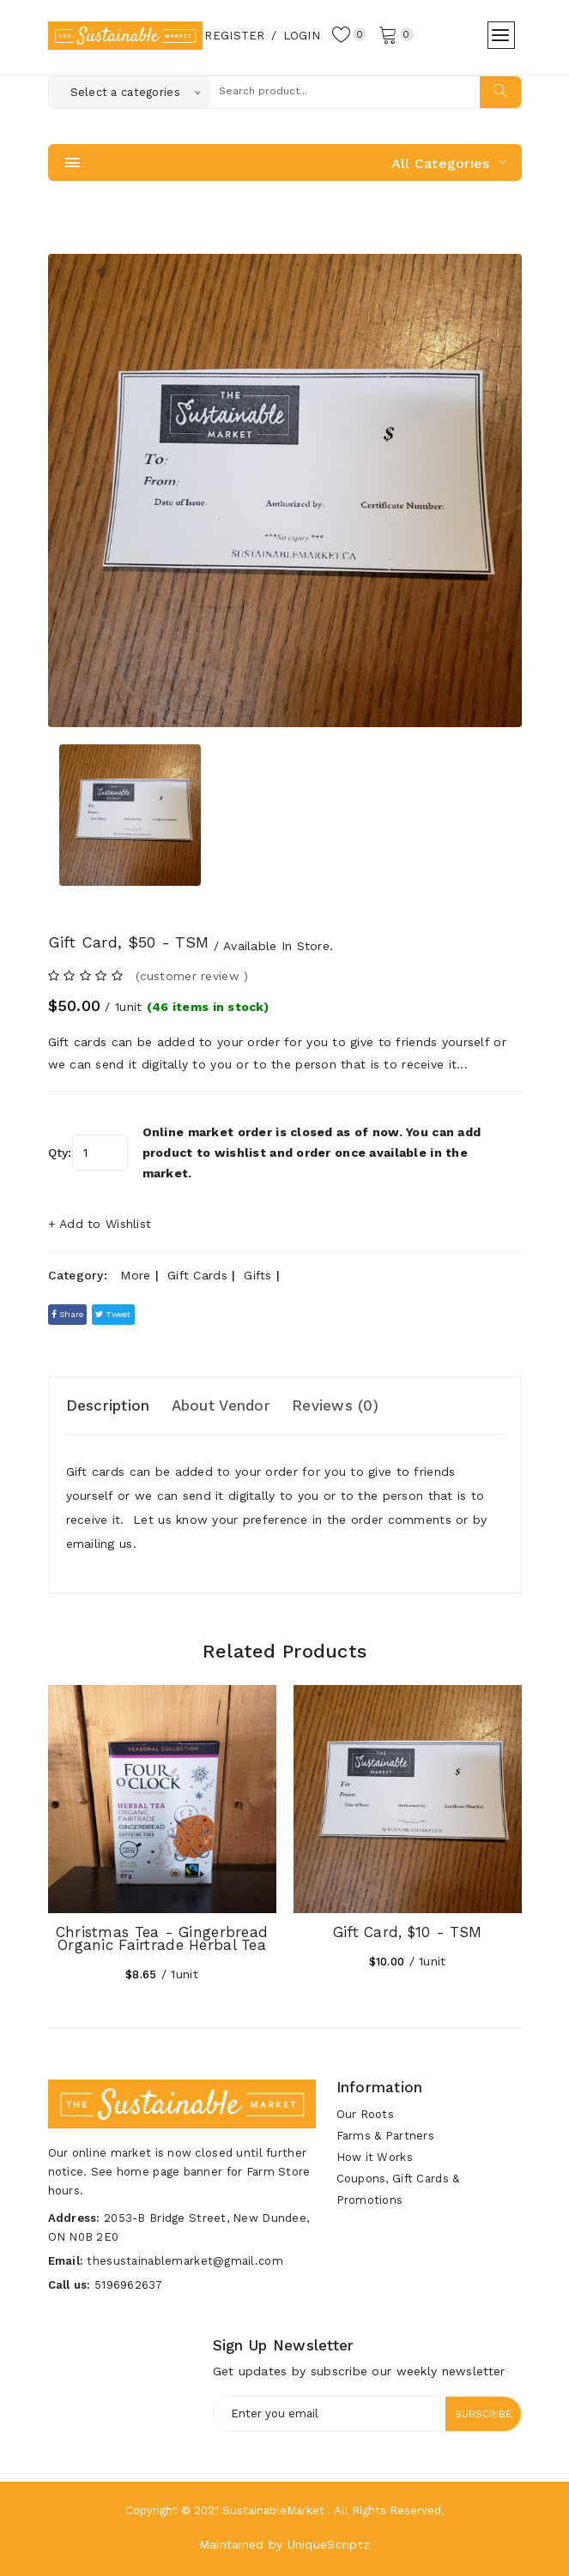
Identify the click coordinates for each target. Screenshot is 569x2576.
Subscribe (483, 2414)
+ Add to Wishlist (100, 1224)
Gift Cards (197, 1275)
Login (301, 35)
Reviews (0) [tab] (335, 1405)
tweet (113, 1314)
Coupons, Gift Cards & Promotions (398, 2189)
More (135, 1275)
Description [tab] (108, 1405)
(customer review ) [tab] (192, 976)
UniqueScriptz (329, 2544)
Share (67, 1314)
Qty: (60, 1152)
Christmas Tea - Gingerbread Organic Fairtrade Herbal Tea (162, 1938)
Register (234, 35)
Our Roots (365, 2114)
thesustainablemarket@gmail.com (184, 2260)
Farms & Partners (385, 2135)
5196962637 (128, 2284)
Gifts (257, 1275)
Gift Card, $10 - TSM (407, 1932)
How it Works (374, 2157)
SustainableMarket (273, 2510)
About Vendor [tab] (221, 1405)
